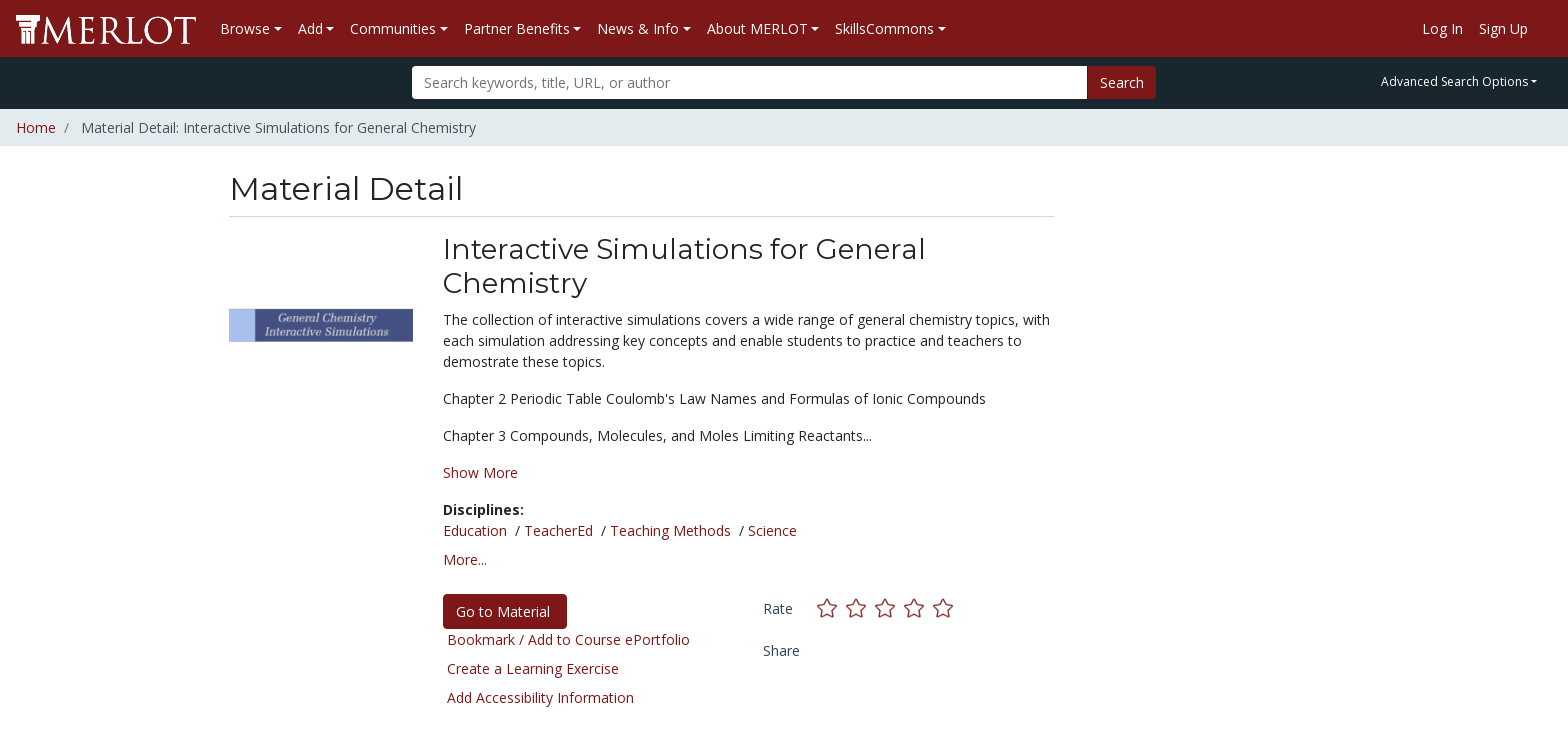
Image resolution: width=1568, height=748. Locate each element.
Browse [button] (245, 28)
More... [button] (465, 559)
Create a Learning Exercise (533, 668)
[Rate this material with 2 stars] (860, 608)
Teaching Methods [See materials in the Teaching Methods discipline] (670, 530)
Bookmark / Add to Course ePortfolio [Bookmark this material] (568, 639)
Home (36, 127)
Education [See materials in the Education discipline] (475, 530)
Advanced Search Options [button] (1454, 81)
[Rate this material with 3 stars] (889, 608)
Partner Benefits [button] (517, 28)
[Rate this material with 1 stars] (831, 608)
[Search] (749, 82)
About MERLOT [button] (757, 28)
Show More (480, 472)
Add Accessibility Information (540, 697)
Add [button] (310, 28)
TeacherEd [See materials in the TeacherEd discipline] (558, 530)
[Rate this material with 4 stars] (918, 608)
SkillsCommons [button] (884, 28)
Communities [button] (393, 28)
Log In (1442, 28)
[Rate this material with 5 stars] (945, 608)
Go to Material (505, 611)
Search (1122, 82)
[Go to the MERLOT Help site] (1544, 29)
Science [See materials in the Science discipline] (772, 530)
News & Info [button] (638, 28)
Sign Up (1503, 28)
